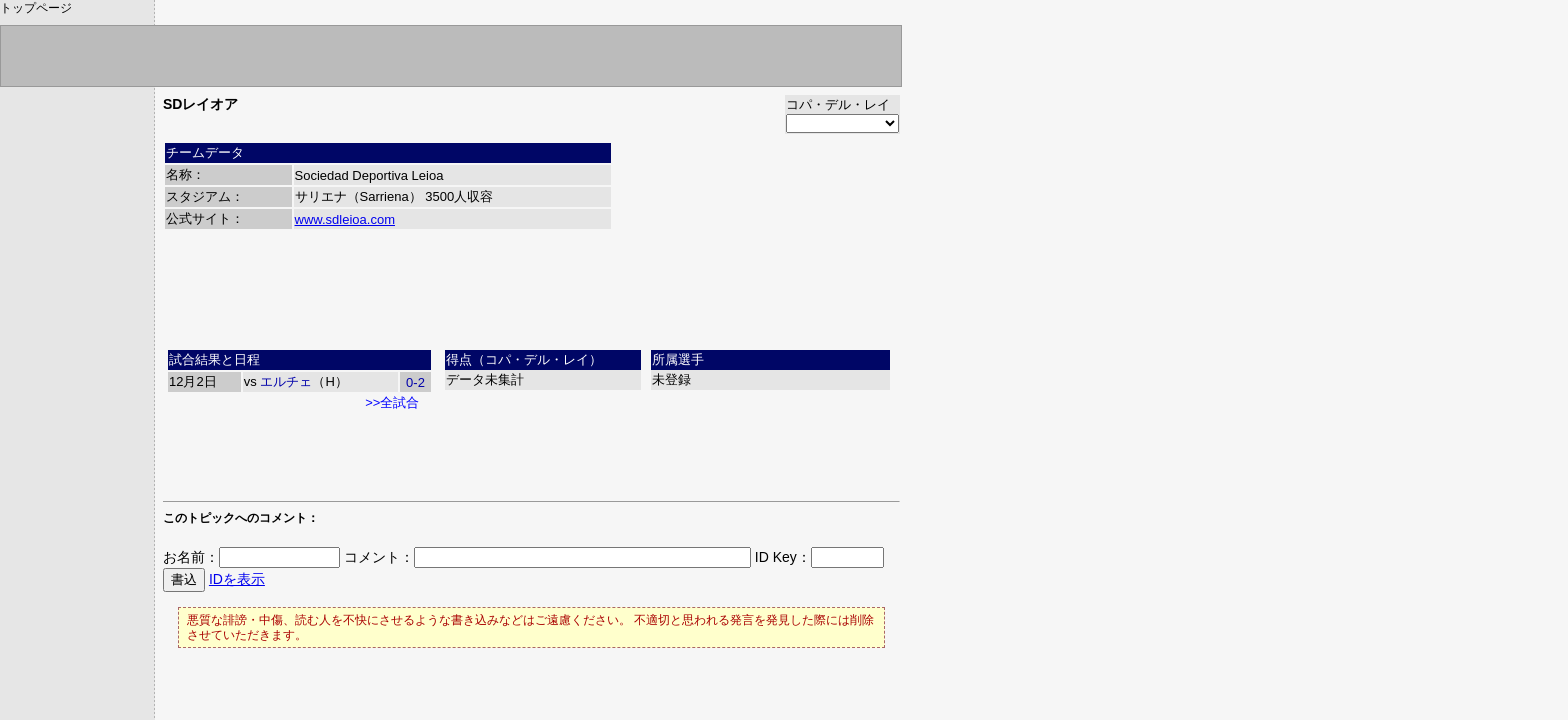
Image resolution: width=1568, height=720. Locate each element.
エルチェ (286, 381)
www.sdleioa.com (345, 219)
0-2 (415, 382)
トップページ (36, 8)
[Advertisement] (532, 297)
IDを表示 (237, 579)
